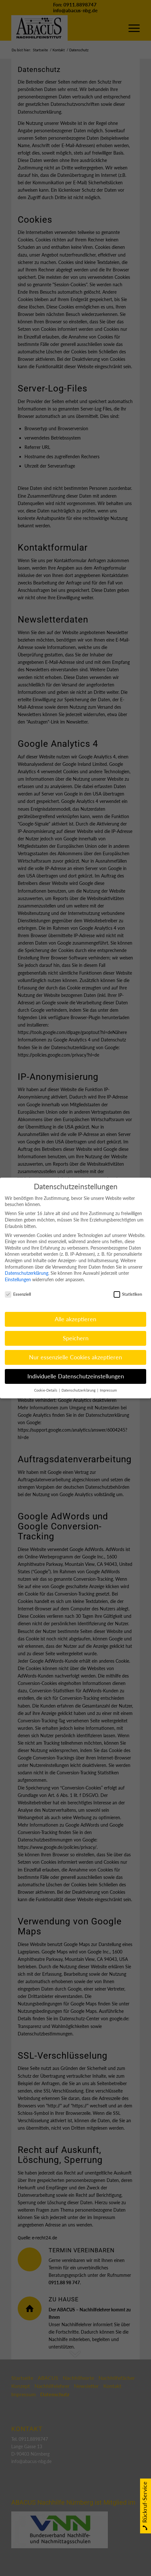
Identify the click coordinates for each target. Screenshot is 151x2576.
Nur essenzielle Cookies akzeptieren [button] (75, 1352)
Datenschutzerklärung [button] (79, 1385)
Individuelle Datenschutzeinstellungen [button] (75, 1371)
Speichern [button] (76, 1333)
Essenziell (18, 1289)
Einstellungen (18, 1274)
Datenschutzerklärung (26, 1268)
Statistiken (128, 1289)
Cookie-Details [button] (46, 1385)
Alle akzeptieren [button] (75, 1314)
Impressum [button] (108, 1385)
